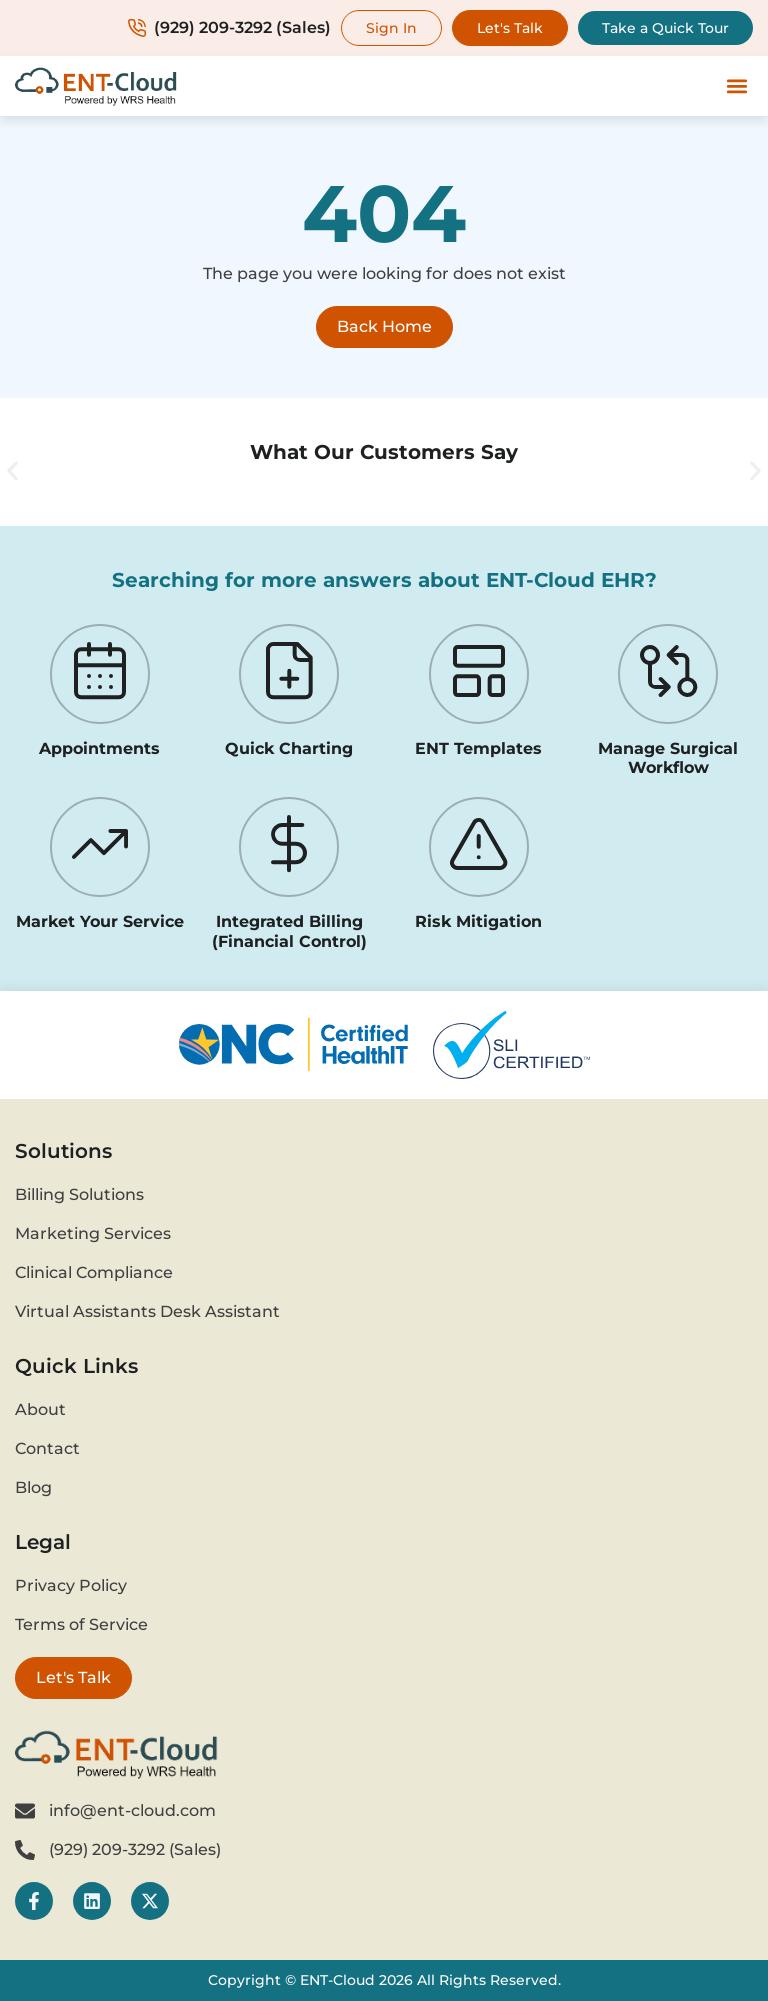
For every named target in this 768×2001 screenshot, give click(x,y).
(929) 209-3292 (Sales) (229, 27)
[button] (736, 86)
